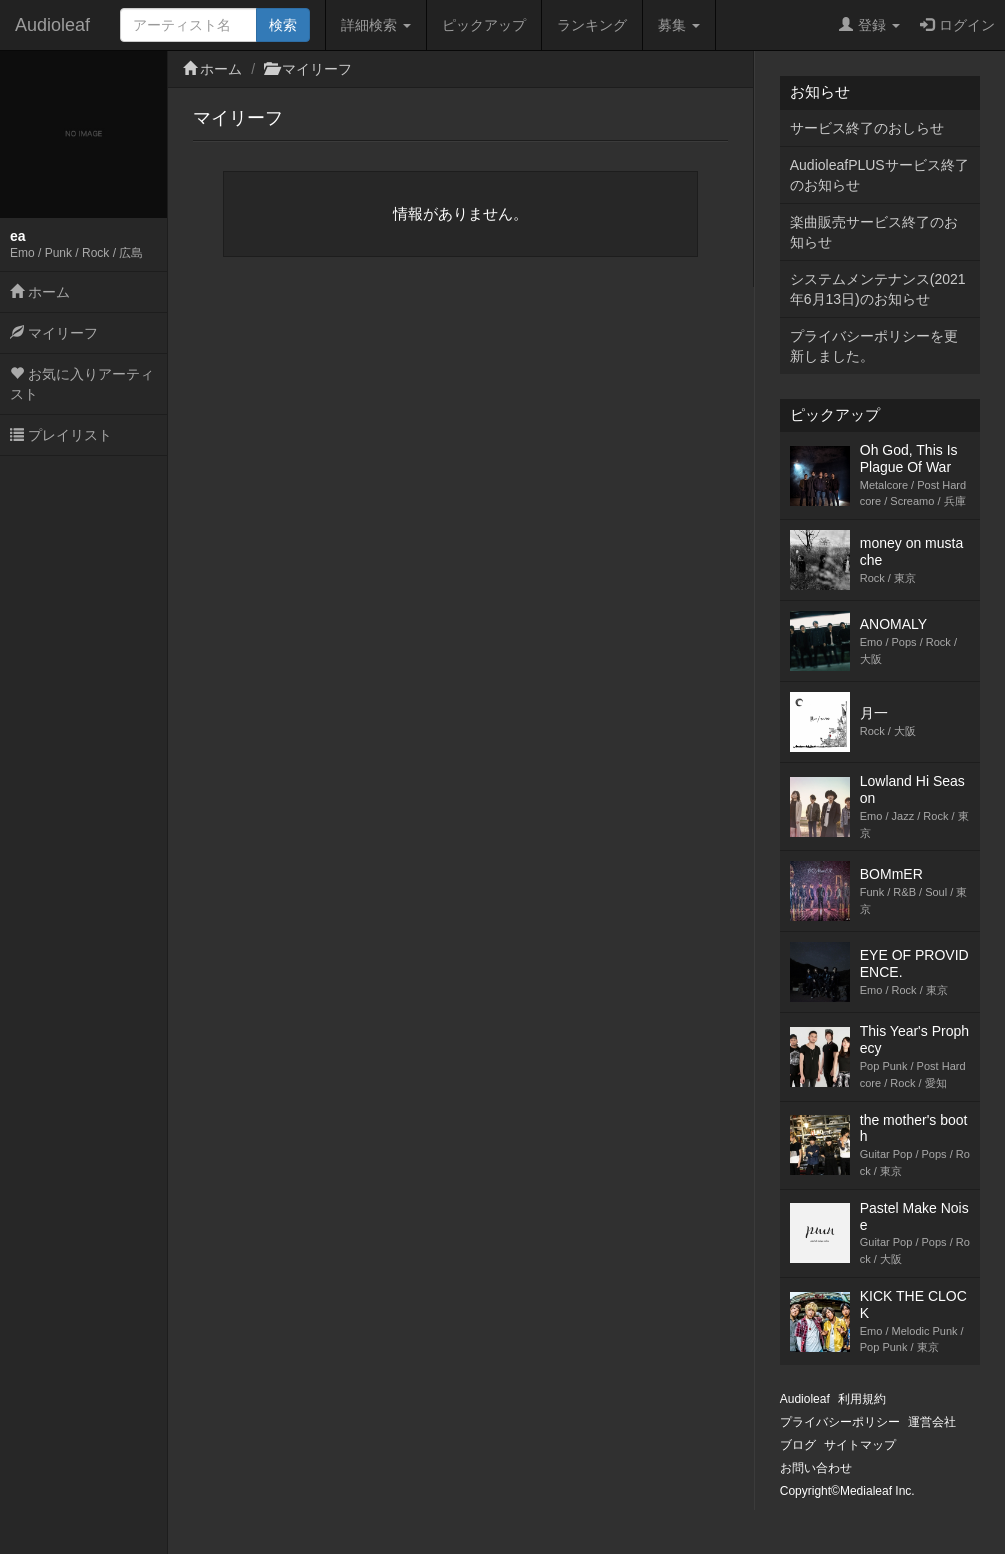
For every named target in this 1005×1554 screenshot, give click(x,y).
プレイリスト (61, 435)
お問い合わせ (816, 1468)
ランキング (592, 25)
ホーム (40, 292)
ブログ (798, 1445)
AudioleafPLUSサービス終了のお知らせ (879, 175)
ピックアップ (484, 25)
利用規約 (862, 1399)
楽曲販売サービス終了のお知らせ (874, 232)
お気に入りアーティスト (82, 384)
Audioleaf (52, 25)
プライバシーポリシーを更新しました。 (874, 346)
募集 (679, 25)
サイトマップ (860, 1445)
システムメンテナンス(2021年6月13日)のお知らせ (878, 289)
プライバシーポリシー (840, 1422)
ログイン (957, 25)
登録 (869, 25)
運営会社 (932, 1422)
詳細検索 (376, 25)
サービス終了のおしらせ (867, 128)
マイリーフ (54, 333)
